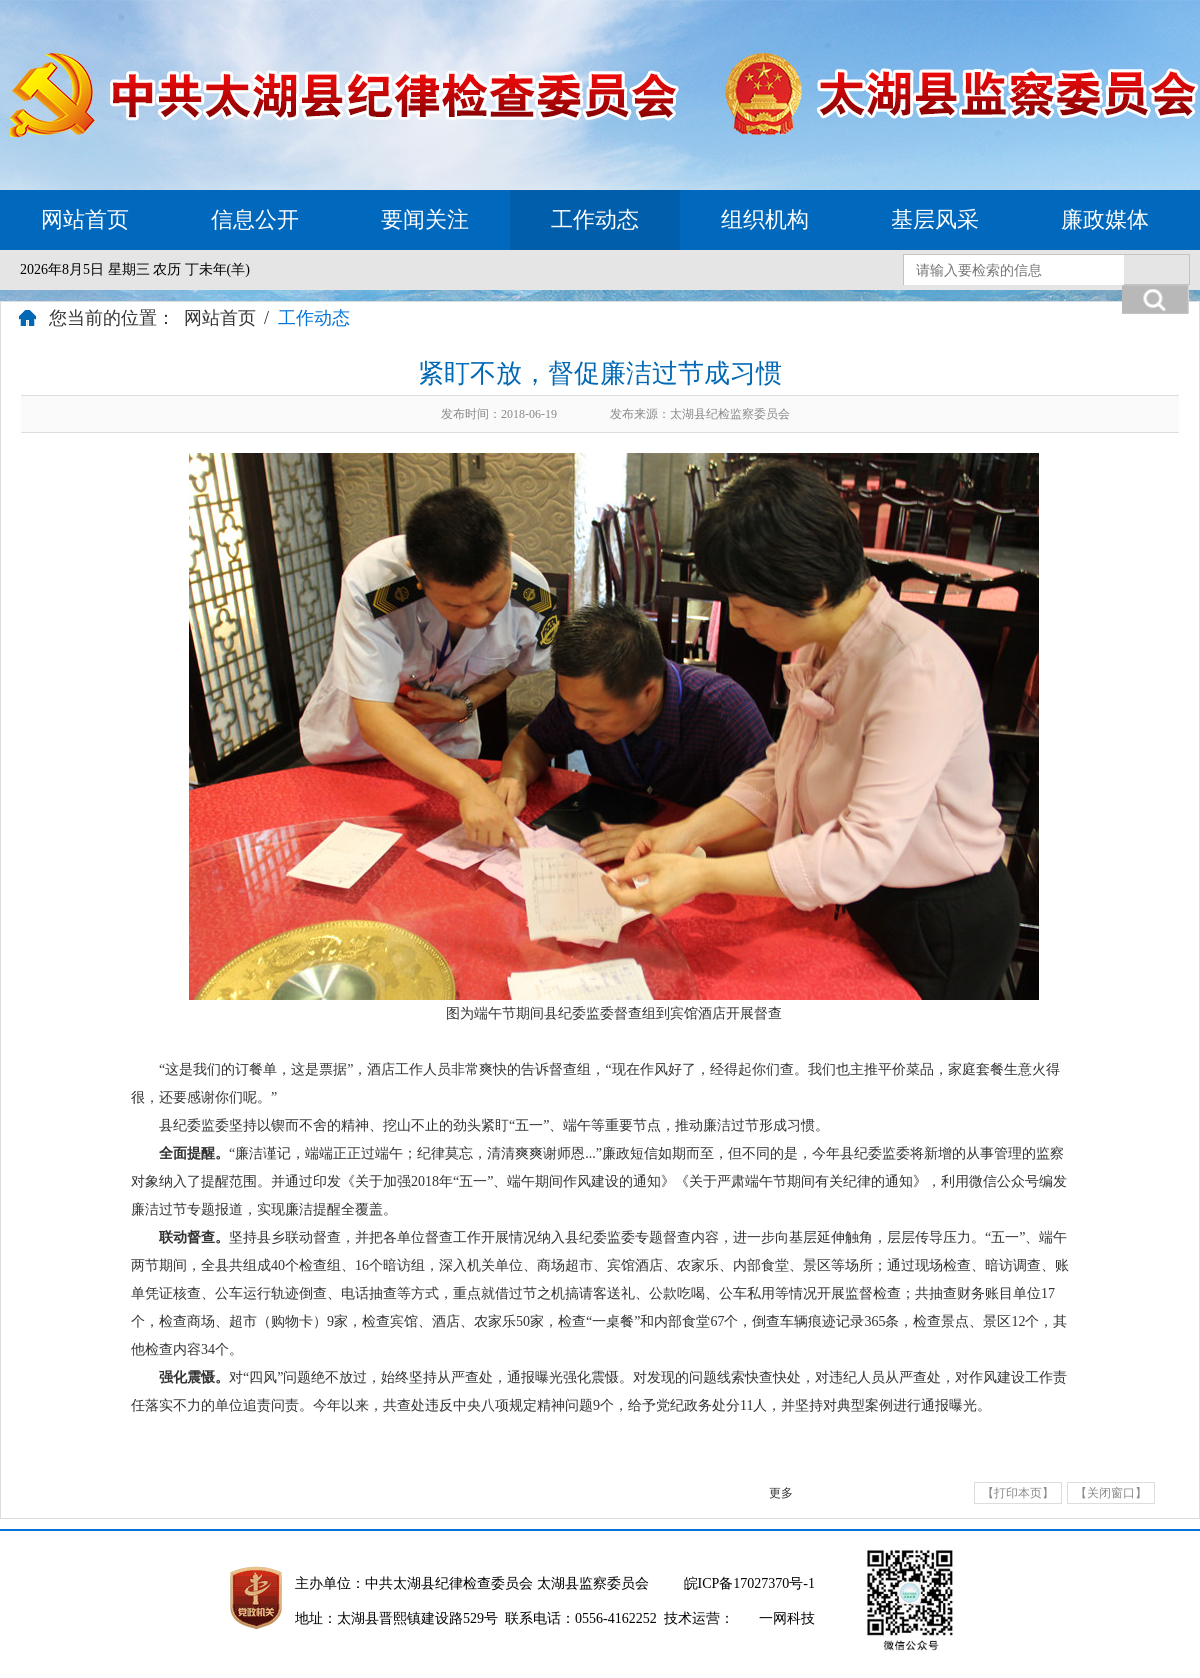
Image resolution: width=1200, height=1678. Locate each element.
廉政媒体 (1105, 219)
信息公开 (255, 219)
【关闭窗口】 (1111, 1493)
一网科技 (787, 1618)
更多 (781, 1493)
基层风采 (935, 219)
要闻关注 (425, 219)
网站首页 (85, 219)
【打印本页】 (1018, 1493)
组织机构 (765, 219)
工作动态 (595, 219)
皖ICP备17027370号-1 (749, 1583)
